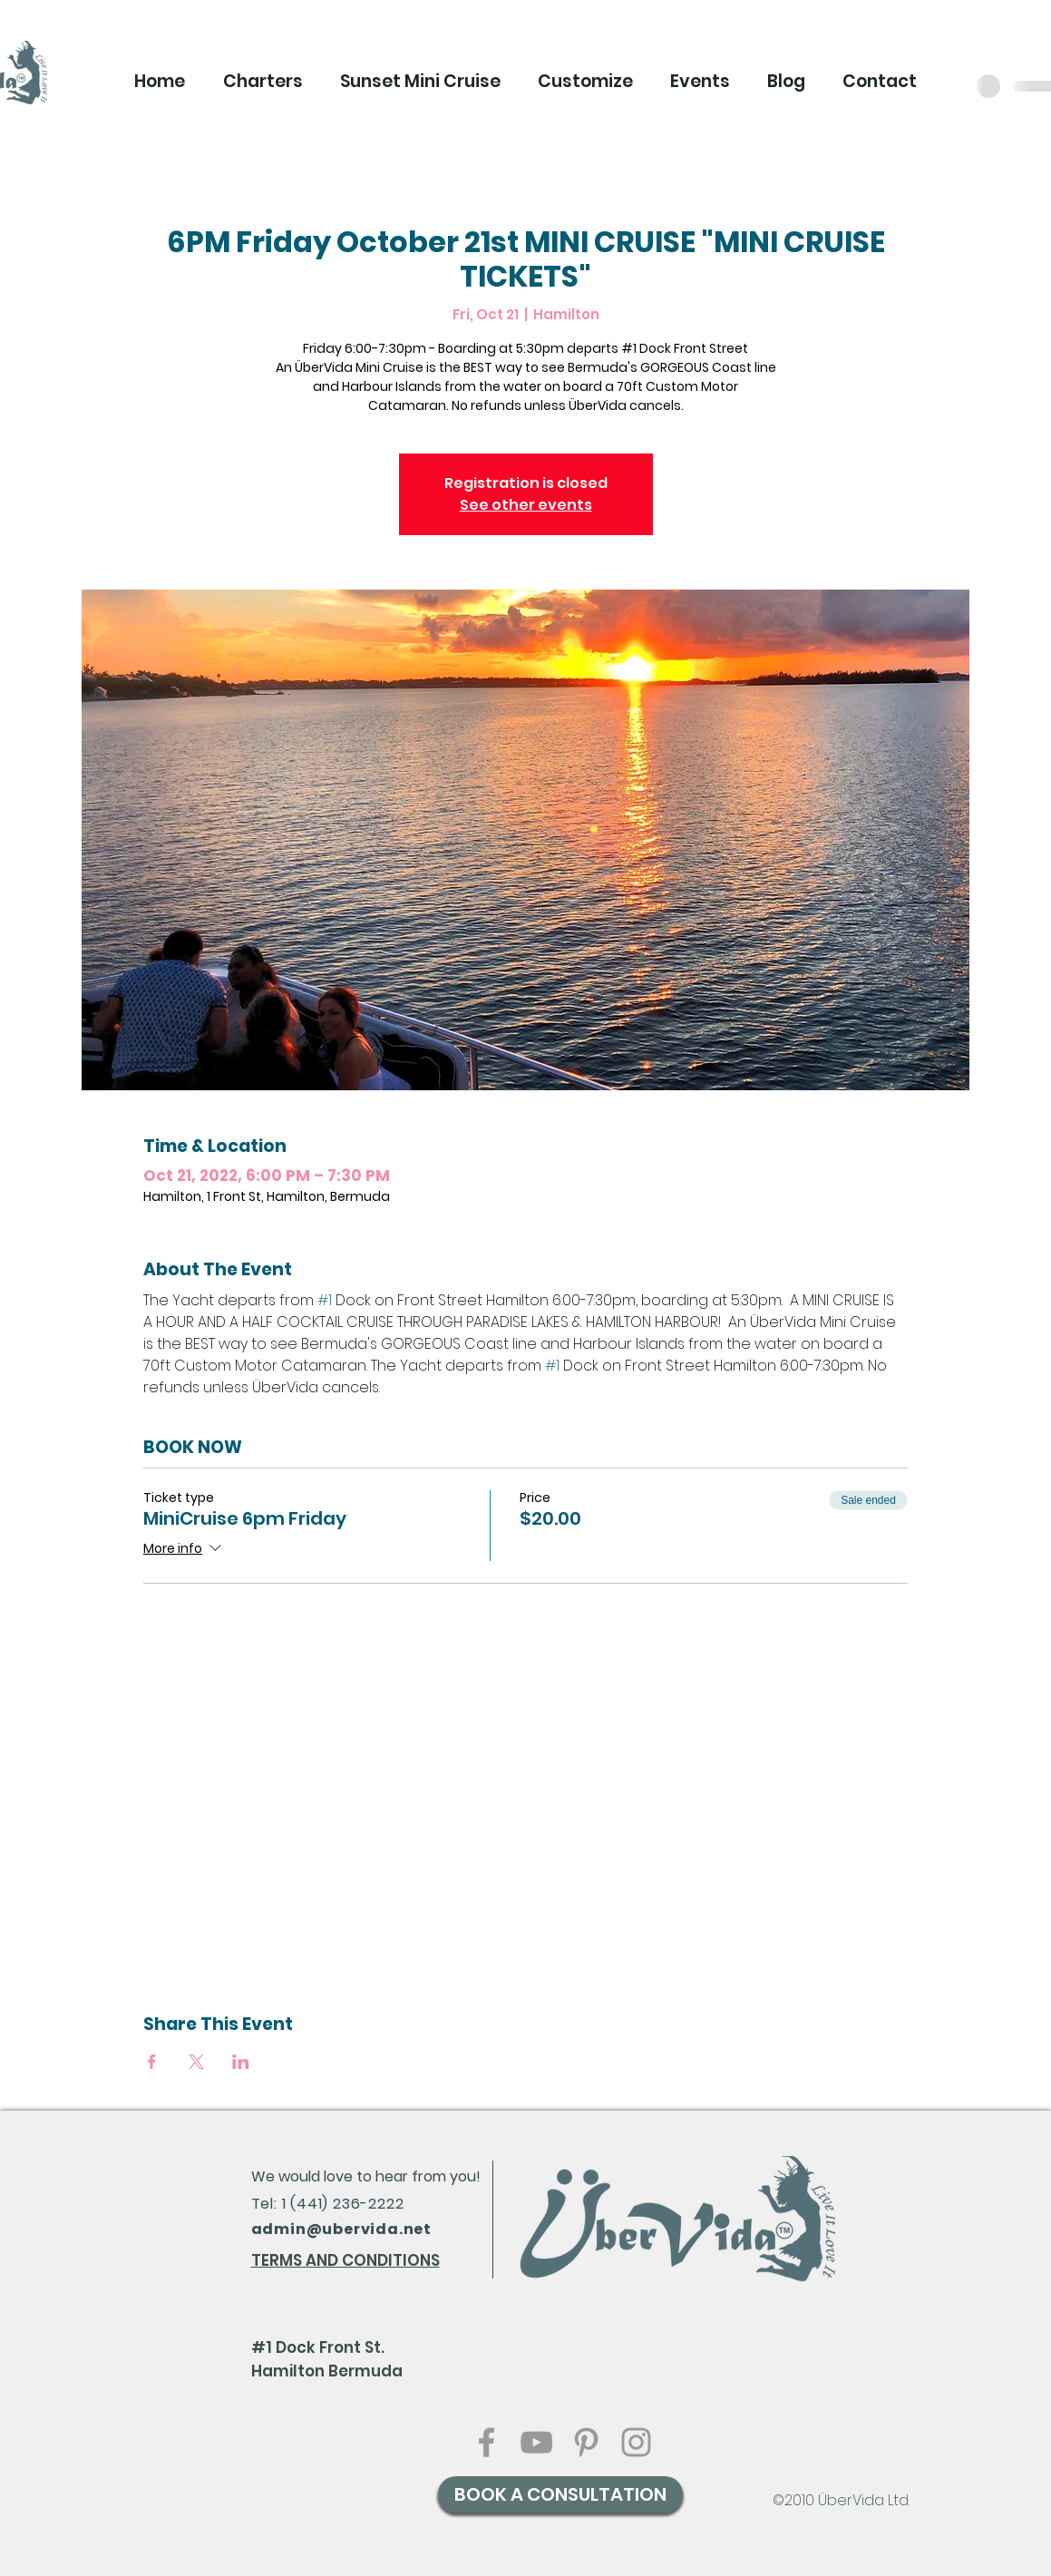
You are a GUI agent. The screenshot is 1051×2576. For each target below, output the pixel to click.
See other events (526, 504)
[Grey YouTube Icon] (536, 2442)
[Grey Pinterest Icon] (586, 2442)
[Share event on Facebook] (152, 2061)
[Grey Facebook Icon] (486, 2442)
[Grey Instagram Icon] (636, 2442)
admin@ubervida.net (341, 2229)
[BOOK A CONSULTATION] (560, 2494)
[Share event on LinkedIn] (240, 2061)
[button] (263, 81)
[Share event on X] (196, 2061)
